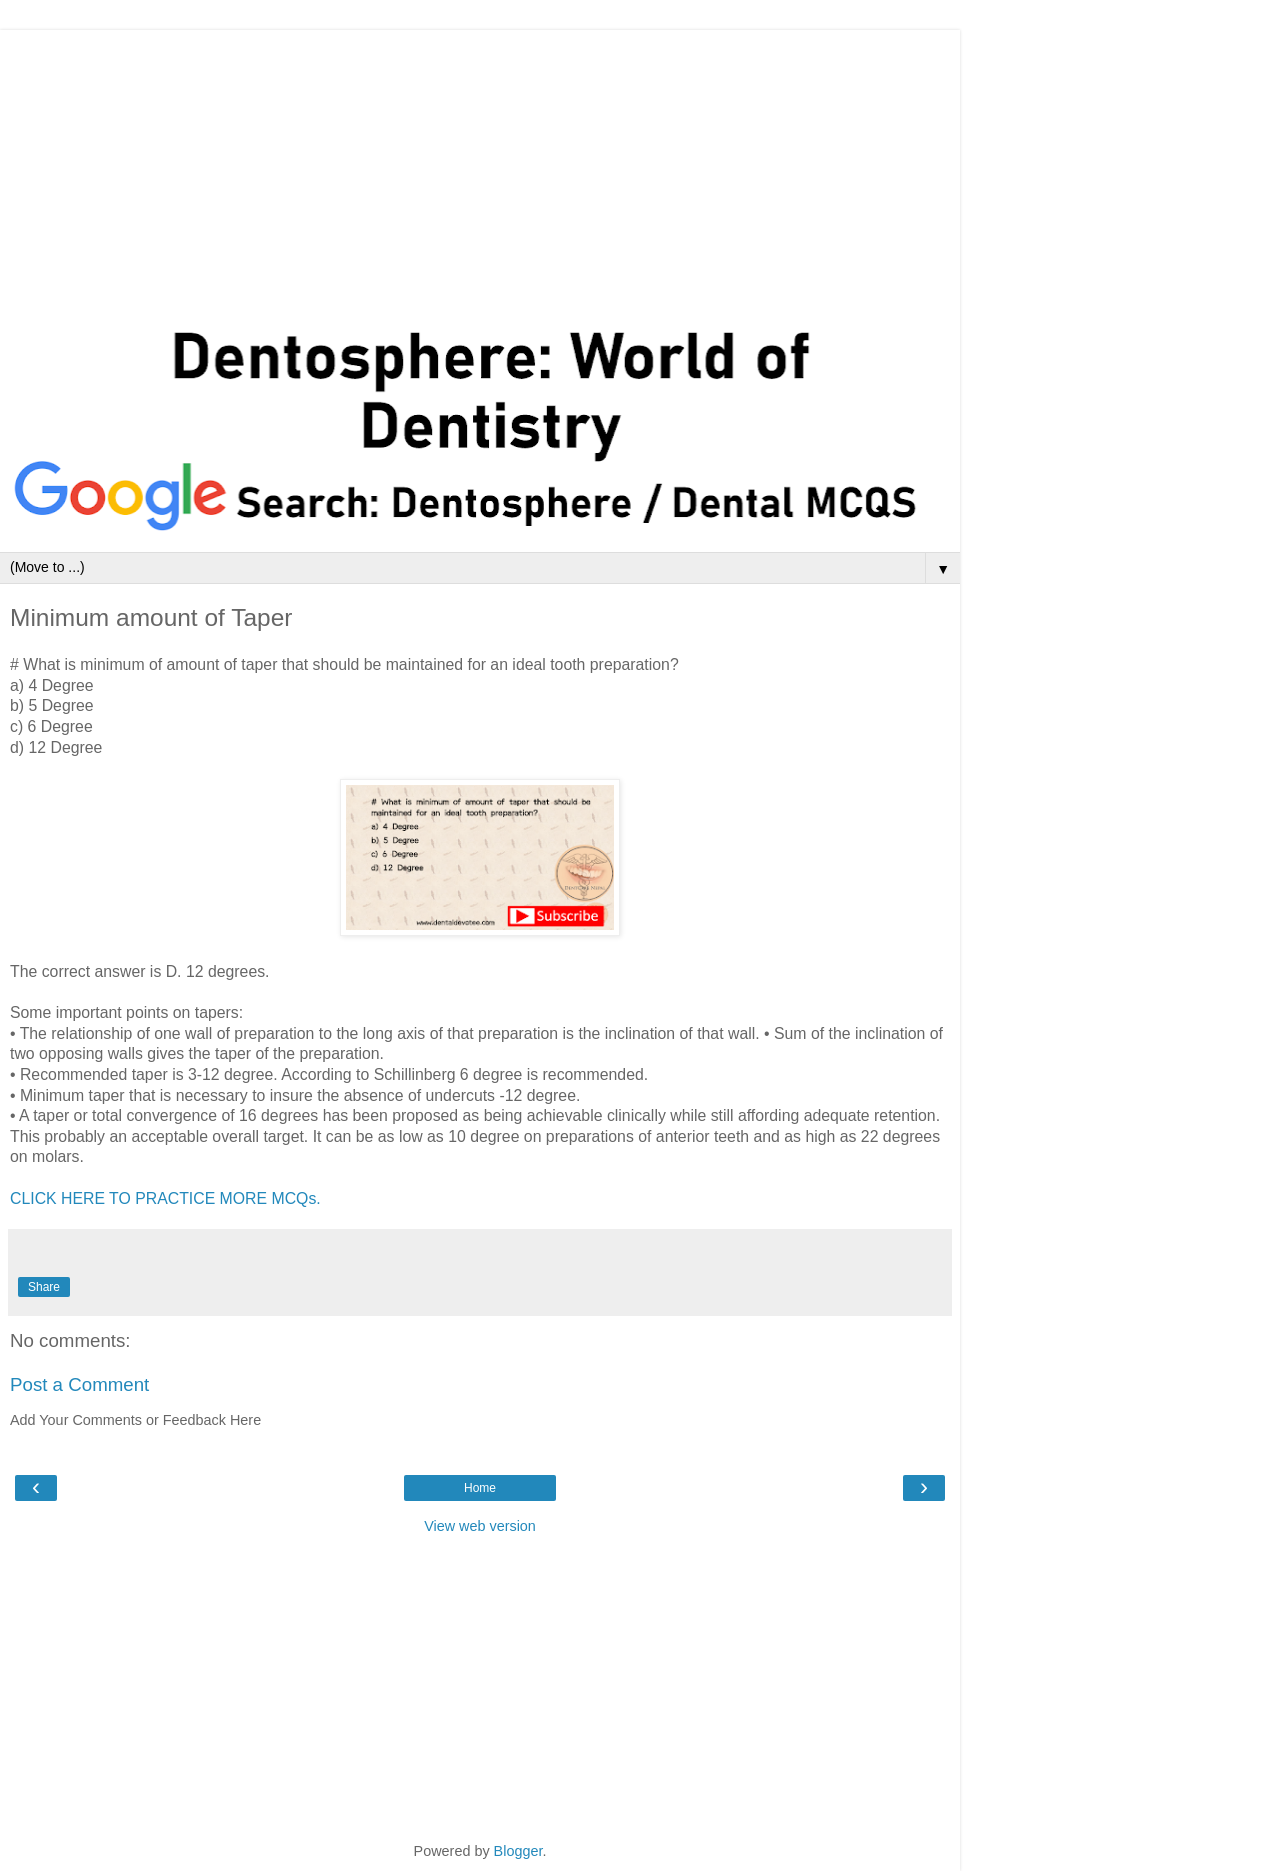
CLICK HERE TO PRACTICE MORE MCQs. (165, 1198)
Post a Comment (79, 1384)
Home (480, 1488)
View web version (480, 1526)
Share (44, 1287)
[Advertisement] (480, 170)
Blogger (518, 1851)
